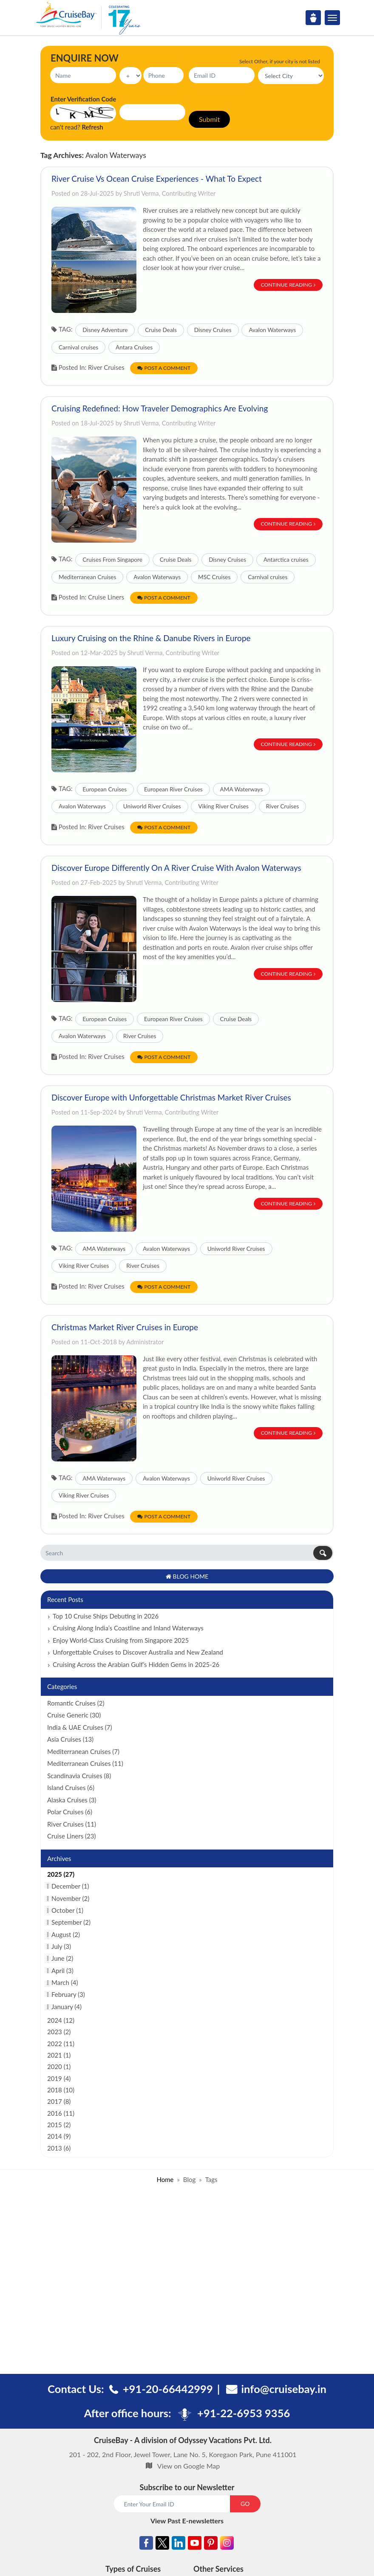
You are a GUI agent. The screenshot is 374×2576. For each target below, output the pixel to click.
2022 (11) (60, 2043)
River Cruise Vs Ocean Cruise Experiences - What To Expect (156, 178)
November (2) (70, 1898)
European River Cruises (173, 789)
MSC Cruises (214, 577)
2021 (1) (59, 2055)
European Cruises (104, 789)
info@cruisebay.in (283, 2388)
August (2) (65, 1934)
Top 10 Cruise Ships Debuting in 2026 (106, 1616)
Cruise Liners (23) (71, 1836)
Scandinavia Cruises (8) (79, 1775)
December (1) (70, 1886)
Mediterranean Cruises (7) (83, 1751)
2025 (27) (60, 1874)
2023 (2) (59, 2031)
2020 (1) (59, 2066)
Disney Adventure (105, 330)
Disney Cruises (213, 330)
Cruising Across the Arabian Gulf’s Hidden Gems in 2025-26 (136, 1664)
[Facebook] (146, 2544)
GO (245, 2503)
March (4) (64, 1982)
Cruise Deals (161, 330)
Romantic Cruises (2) (76, 1703)
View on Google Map (188, 2466)
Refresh (92, 127)
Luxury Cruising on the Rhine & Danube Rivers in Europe (151, 638)
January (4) (66, 2006)
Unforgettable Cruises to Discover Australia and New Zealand (138, 1652)
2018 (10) (60, 2090)
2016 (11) (60, 2113)
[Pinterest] (211, 2544)
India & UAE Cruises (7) (79, 1727)
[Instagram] (227, 2544)
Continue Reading (288, 285)
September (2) (71, 1922)
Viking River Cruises (223, 806)
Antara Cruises (134, 347)
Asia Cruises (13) (70, 1739)
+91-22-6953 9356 (243, 2413)
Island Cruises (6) (70, 1787)
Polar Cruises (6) (69, 1812)
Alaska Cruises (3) (71, 1800)
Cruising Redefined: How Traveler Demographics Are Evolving (159, 408)
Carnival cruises (78, 347)
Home (164, 2179)
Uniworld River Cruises (152, 806)
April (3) (62, 1970)
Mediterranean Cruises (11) (85, 1763)
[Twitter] (162, 2544)
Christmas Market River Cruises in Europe (124, 1327)
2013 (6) (59, 2148)
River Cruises (282, 806)
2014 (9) (59, 2136)
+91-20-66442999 (168, 2388)
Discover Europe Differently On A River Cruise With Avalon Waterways (176, 868)
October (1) (67, 1910)
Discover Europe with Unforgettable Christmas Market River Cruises (171, 1097)
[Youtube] (194, 2544)
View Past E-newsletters (187, 2521)
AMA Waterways (241, 789)
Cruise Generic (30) (74, 1715)
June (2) (62, 1958)
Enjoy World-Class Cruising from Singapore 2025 (121, 1640)
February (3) (68, 1994)
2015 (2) (59, 2124)
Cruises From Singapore (112, 559)
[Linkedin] (178, 2544)
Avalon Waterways (272, 330)
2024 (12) (60, 2020)
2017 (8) (59, 2101)
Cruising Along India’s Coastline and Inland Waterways (128, 1628)
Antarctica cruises (286, 559)
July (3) (61, 1946)
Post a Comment (163, 368)
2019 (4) (59, 2078)
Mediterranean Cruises (87, 577)
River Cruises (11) (71, 1824)
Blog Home (187, 1576)
